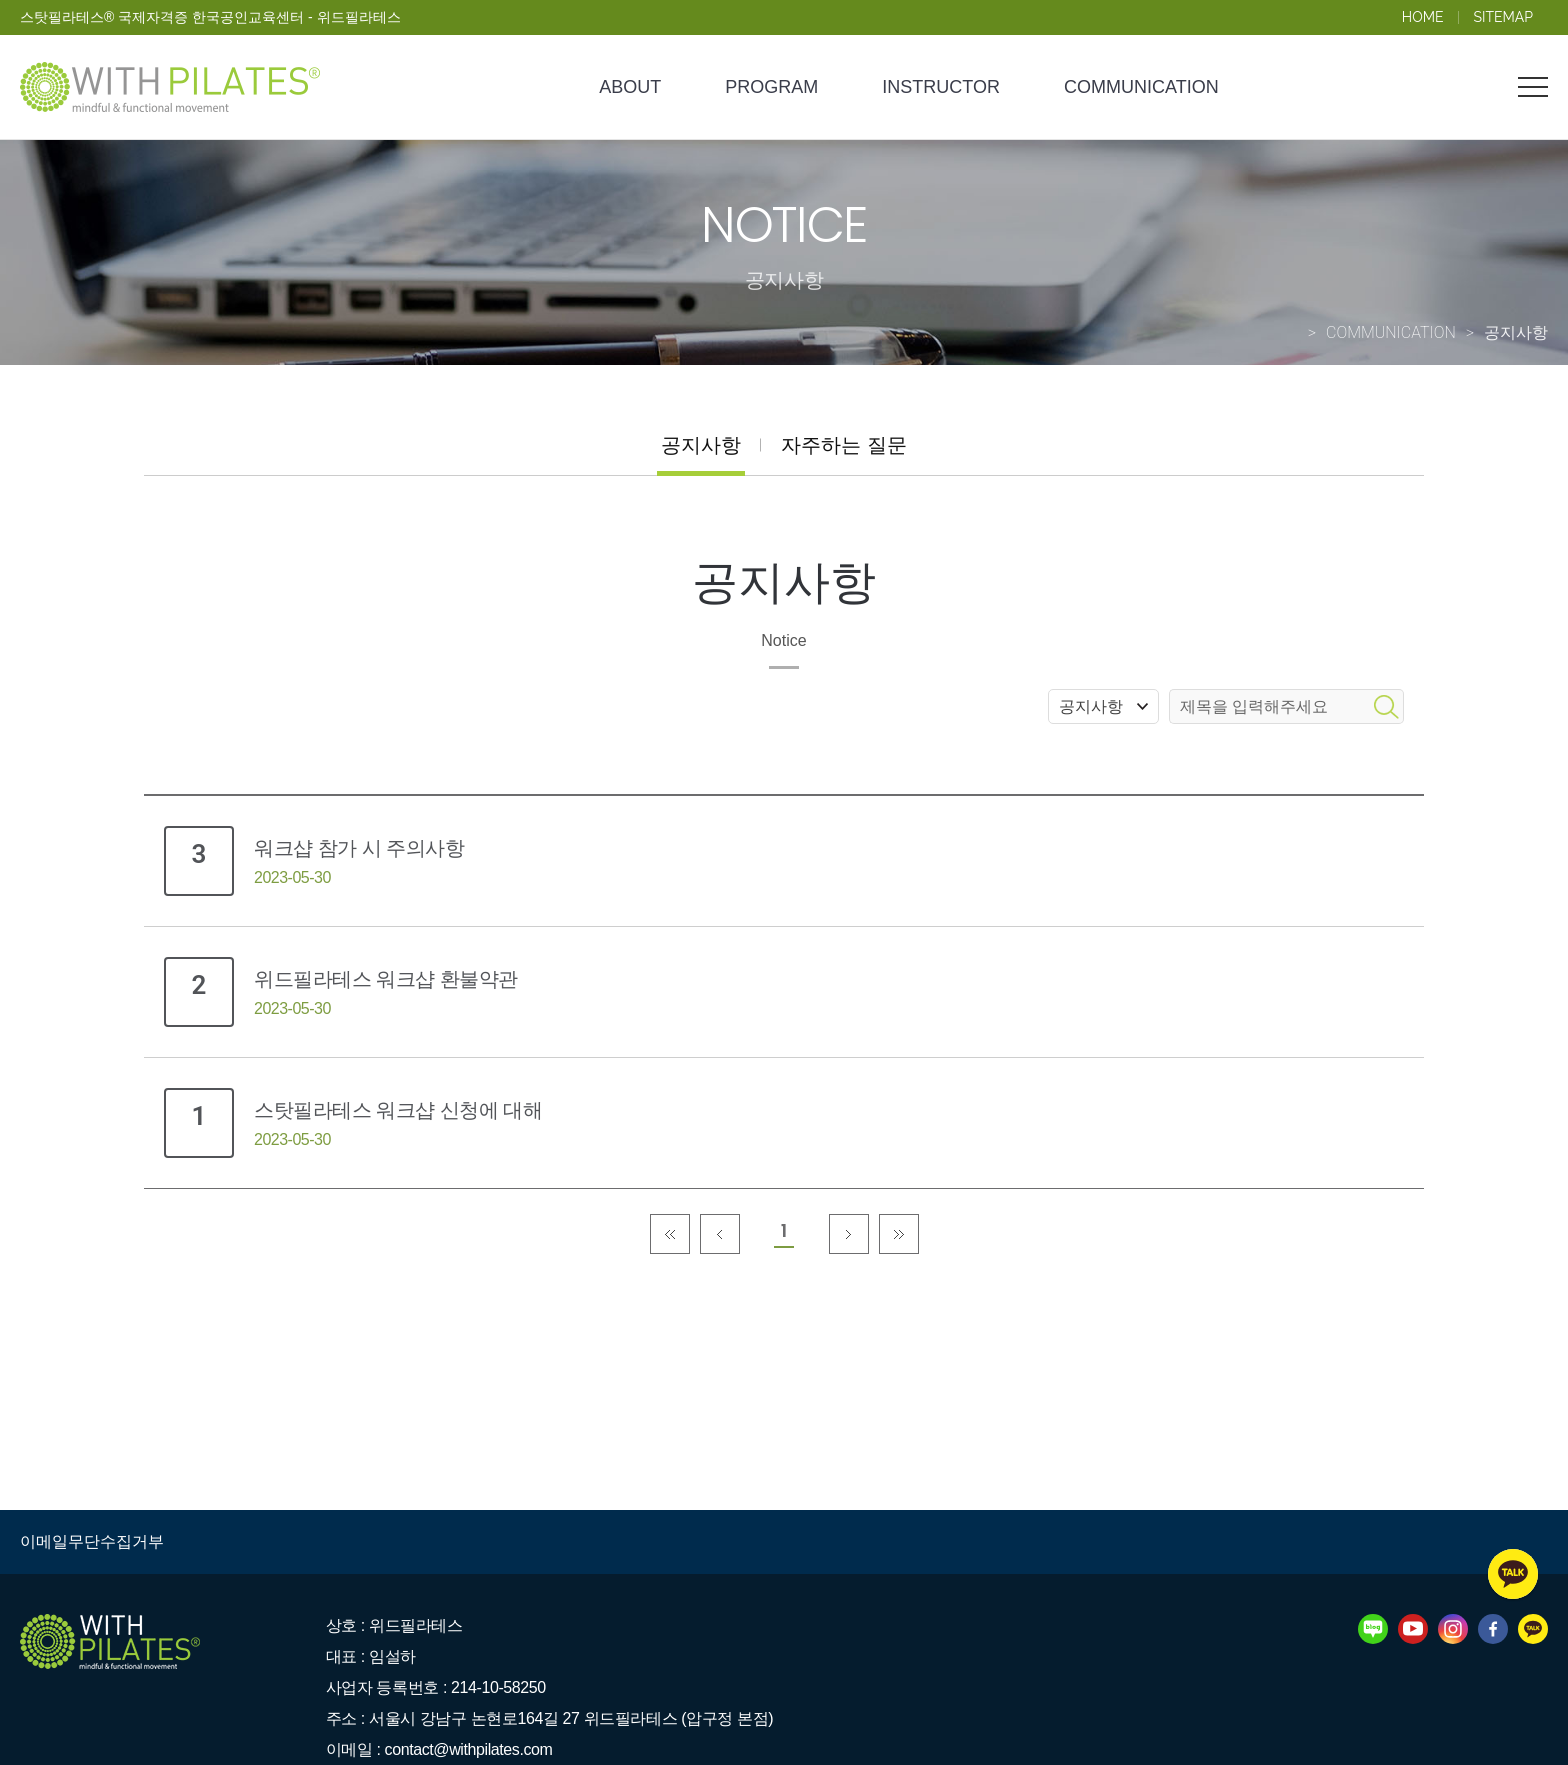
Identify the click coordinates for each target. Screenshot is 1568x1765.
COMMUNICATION (1141, 87)
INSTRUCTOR (941, 87)
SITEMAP (1504, 17)
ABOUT (630, 87)
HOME (1423, 17)
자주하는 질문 (844, 445)
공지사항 (701, 445)
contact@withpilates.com (469, 1749)
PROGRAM (771, 87)
